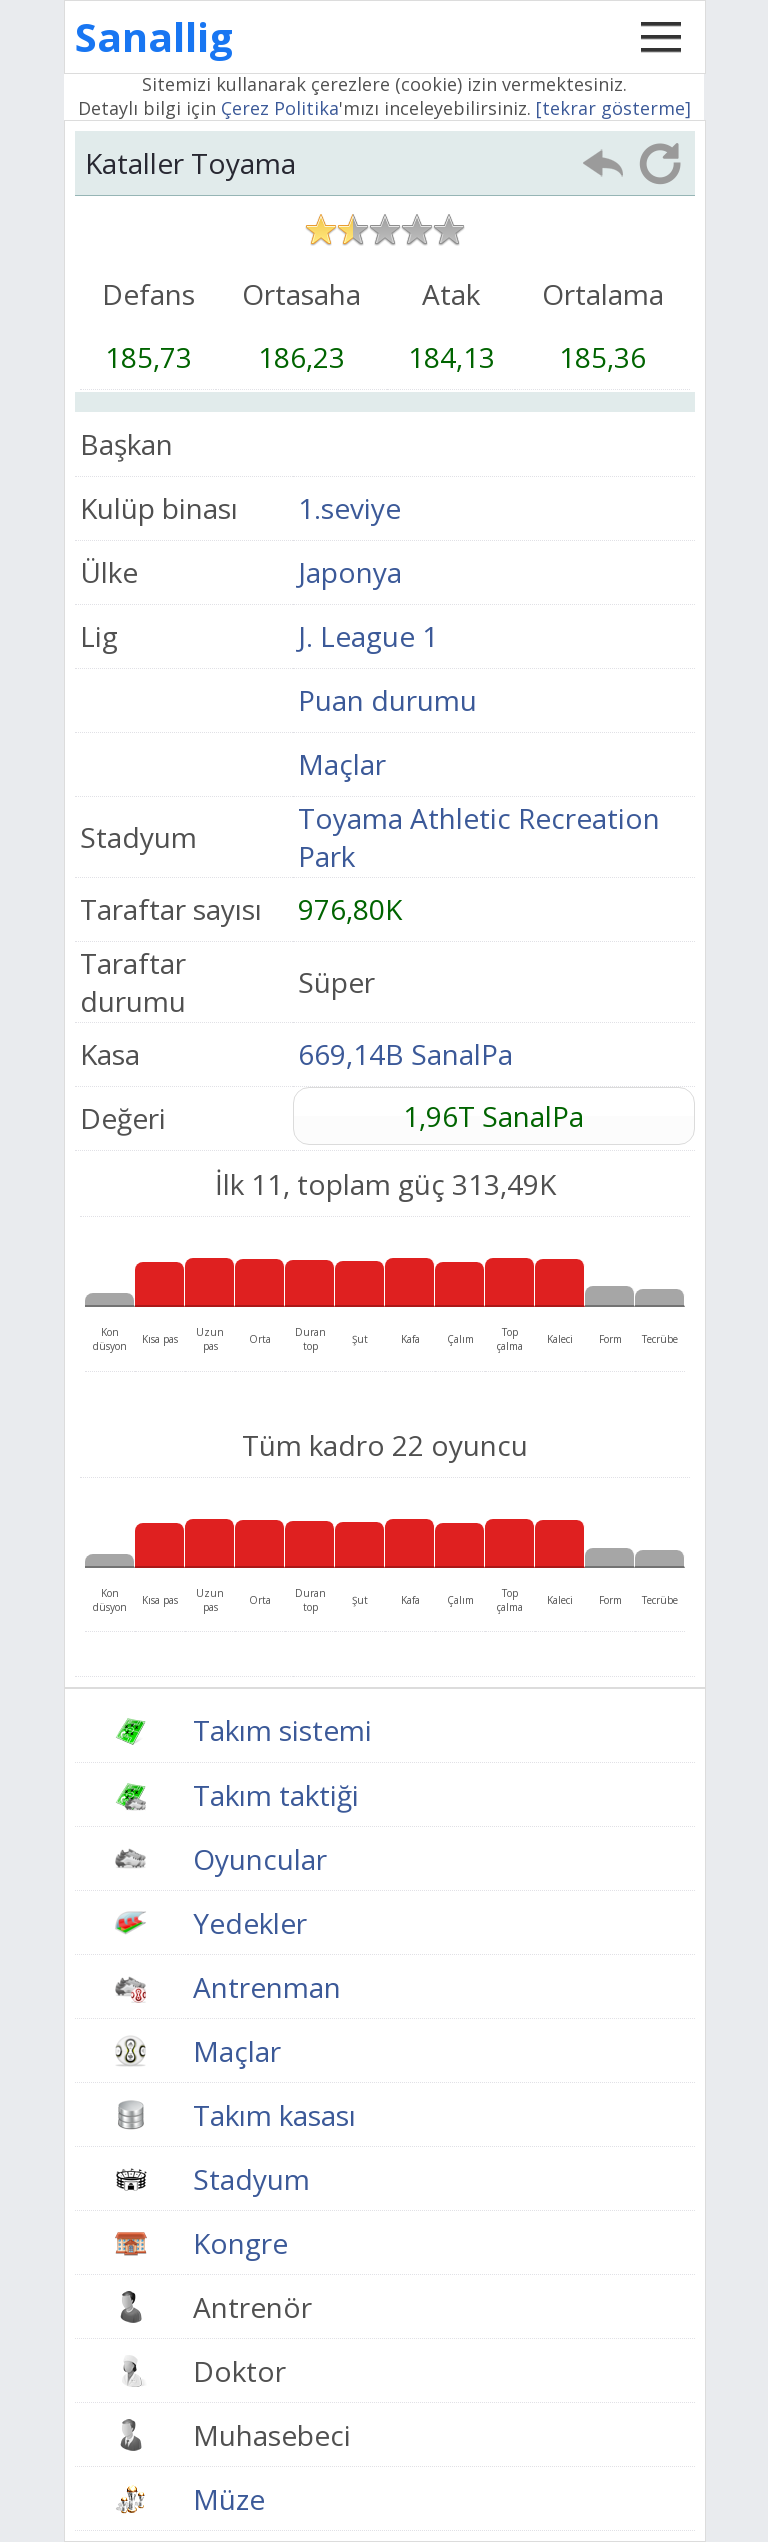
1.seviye (349, 508)
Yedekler (250, 1923)
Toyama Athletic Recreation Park (479, 837)
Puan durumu (387, 700)
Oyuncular (260, 1859)
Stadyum (251, 2179)
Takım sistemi (282, 1730)
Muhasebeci (272, 2435)
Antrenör (252, 2307)
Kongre (240, 2243)
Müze (229, 2499)
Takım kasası (274, 2115)
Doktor (239, 2371)
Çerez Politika (280, 108)
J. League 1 (368, 636)
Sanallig (154, 36)
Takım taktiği (276, 1795)
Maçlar (342, 764)
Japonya (350, 572)
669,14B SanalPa (405, 1054)
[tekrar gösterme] (613, 108)
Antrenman (267, 1987)
